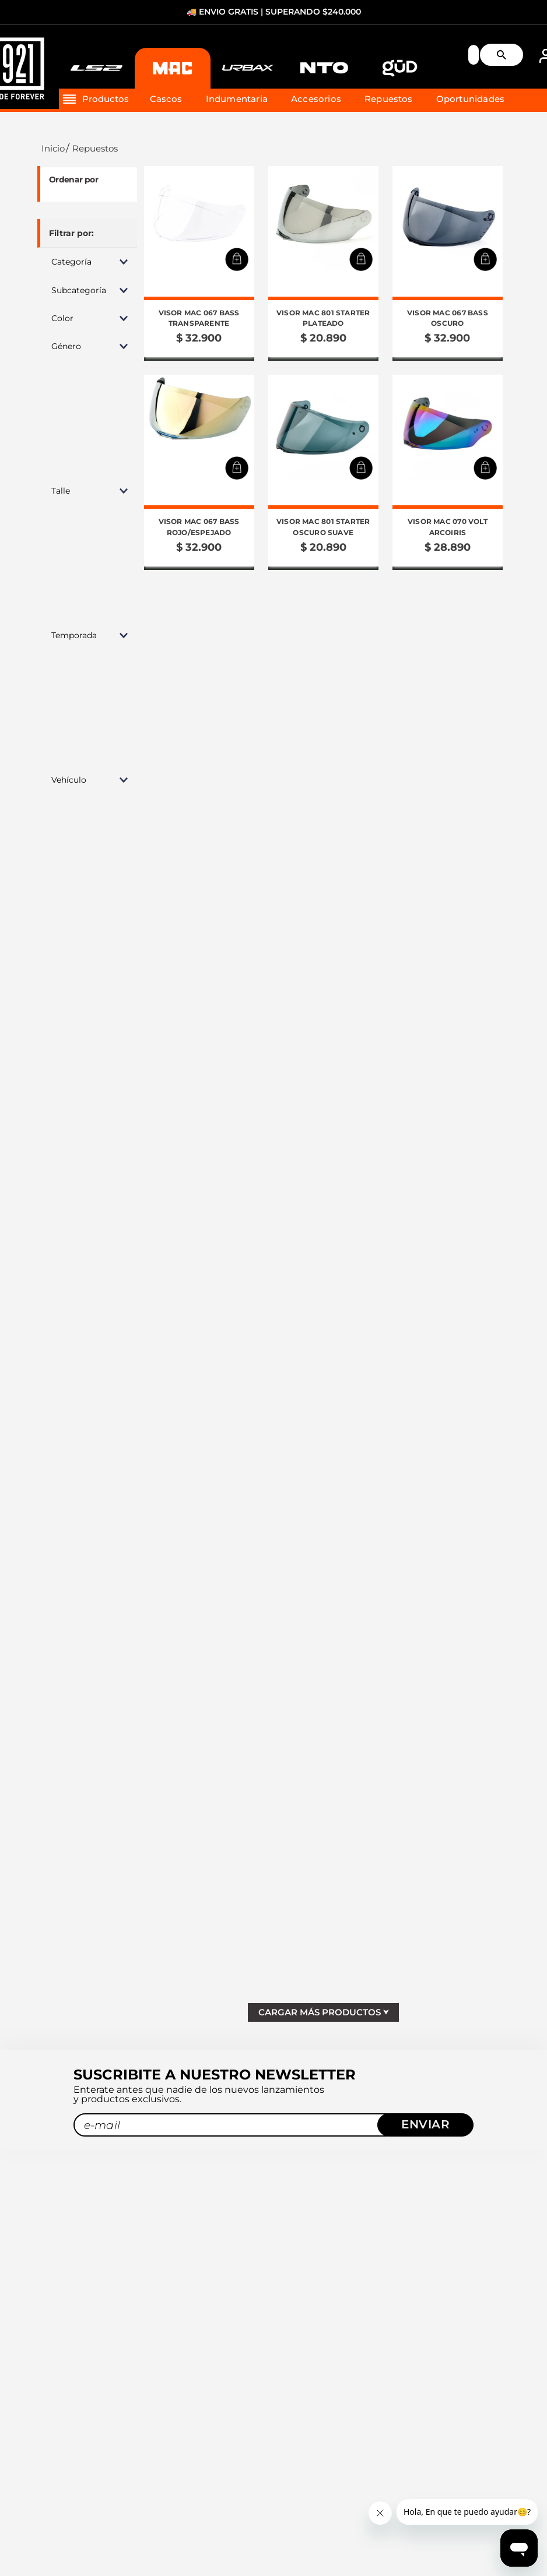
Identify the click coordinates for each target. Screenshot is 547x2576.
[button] (87, 261)
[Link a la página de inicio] (51, 148)
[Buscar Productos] (506, 55)
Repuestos (95, 148)
